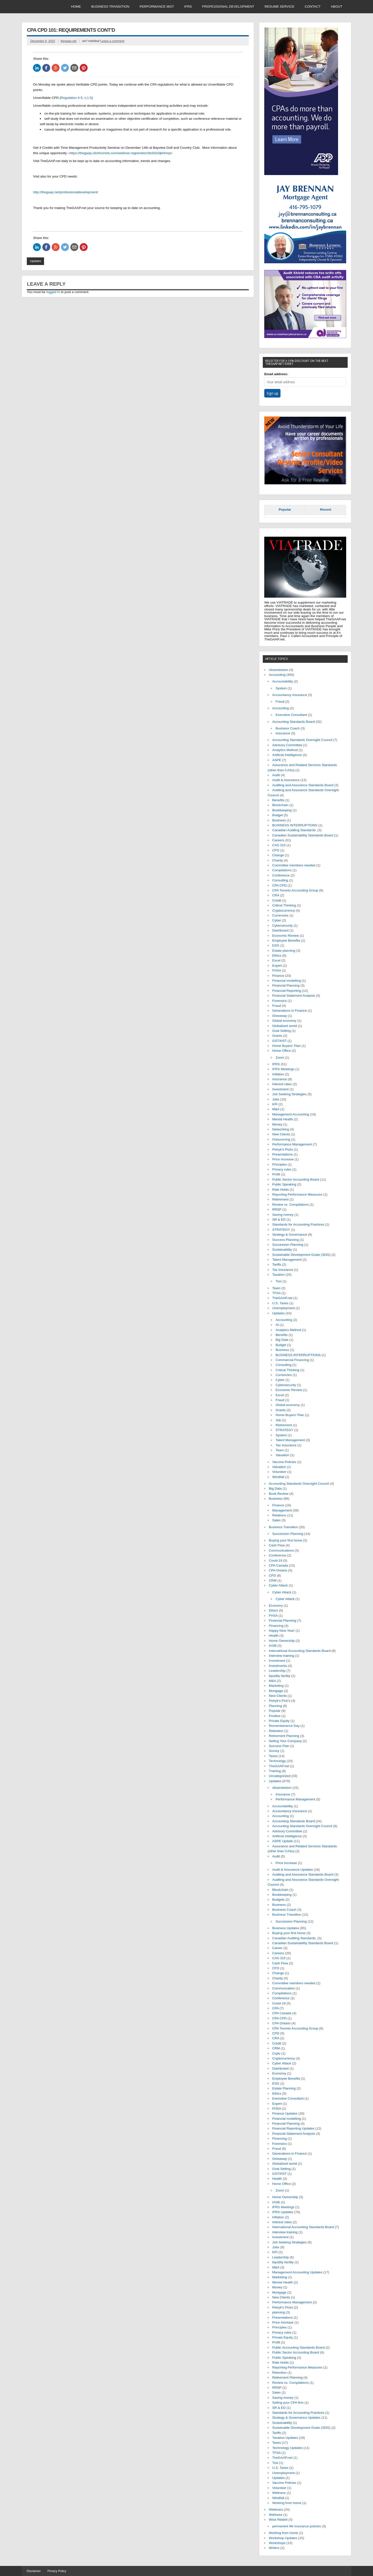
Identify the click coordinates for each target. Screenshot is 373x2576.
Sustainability (282, 1249)
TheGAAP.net (282, 1298)
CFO (275, 850)
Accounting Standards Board (293, 722)
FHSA (276, 970)
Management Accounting (290, 1114)
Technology (277, 1761)
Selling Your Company (285, 1741)
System (281, 688)
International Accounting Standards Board (300, 1651)
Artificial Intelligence (287, 755)
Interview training (281, 1656)
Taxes (273, 1756)
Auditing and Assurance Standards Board (302, 785)
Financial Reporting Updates (293, 2128)
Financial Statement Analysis (293, 995)
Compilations (282, 870)
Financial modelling (286, 980)
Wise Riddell (278, 2519)
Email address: (276, 374)
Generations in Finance (289, 1010)
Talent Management (286, 1259)
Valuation (282, 1455)
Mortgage (276, 1691)
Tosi (278, 1281)
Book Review (278, 1493)
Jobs (275, 1099)
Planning (275, 1706)
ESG (275, 945)
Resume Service (279, 6)
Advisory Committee (287, 745)
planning (278, 2312)
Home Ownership (282, 1641)
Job (278, 1420)
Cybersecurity (282, 925)
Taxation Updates (285, 2438)
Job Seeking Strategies (289, 1094)
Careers (278, 840)
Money (277, 1124)
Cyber (276, 920)
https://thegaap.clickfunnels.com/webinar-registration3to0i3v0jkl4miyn (121, 153)
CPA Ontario (278, 1570)
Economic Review (285, 935)
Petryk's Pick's (279, 1701)
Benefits (278, 800)
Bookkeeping (282, 810)
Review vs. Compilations (290, 1204)
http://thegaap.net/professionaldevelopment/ (65, 192)
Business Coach (288, 728)
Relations (279, 1515)
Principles (279, 1164)
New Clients (281, 1134)
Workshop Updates (283, 2538)
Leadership (277, 1671)
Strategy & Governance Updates (296, 2417)
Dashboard (280, 930)
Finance (278, 975)
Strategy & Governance (289, 1234)
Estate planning (283, 950)
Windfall (278, 1477)
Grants (277, 1035)
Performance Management (292, 1144)
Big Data (282, 1340)
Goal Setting (281, 1031)
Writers (274, 2548)
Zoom (280, 1057)
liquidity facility (279, 1676)
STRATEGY (281, 1229)
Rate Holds (280, 1189)
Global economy (284, 1020)
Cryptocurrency (283, 910)
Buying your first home (285, 1540)
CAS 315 (278, 845)
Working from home (286, 2503)
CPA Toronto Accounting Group (295, 890)
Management (282, 1510)
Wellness (279, 2493)
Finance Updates (284, 2113)
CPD (272, 1575)
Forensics (279, 1001)
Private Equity (279, 1721)
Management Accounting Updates (297, 2272)
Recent (325, 509)
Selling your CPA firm (287, 2402)
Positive (275, 1716)
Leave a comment (112, 41)
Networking (280, 1129)
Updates (35, 261)
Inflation (278, 1074)
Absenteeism (278, 670)
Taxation (278, 1274)
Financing (276, 1626)
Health (274, 1635)
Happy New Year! (282, 1630)
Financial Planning (285, 985)
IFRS (188, 6)
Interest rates (282, 1084)
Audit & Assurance (285, 780)
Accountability (282, 681)
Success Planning (285, 1240)
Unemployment (283, 1308)
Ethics (276, 955)
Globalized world (284, 1026)
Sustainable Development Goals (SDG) (301, 1255)
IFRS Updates (282, 2212)
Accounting (277, 675)
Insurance (283, 733)
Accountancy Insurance (289, 695)
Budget (277, 815)
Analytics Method (285, 750)
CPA (275, 2008)
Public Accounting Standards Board (298, 2347)
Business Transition (110, 6)
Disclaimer (34, 2571)
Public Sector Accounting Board (295, 1179)
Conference (280, 875)
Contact (313, 6)
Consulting (280, 880)
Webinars (276, 2509)
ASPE (276, 760)
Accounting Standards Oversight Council (302, 740)
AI (277, 1325)
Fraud (280, 701)
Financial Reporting (286, 990)
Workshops (277, 2543)
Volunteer (279, 1472)
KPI (275, 1104)
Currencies (280, 915)
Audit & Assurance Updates (292, 1869)
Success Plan (279, 1746)
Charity (277, 860)
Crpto (276, 2053)
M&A (275, 1109)
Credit (276, 900)
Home (76, 6)
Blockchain (280, 805)
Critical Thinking (284, 905)
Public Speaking (284, 1184)
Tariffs (276, 1264)
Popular (285, 509)
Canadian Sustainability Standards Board (302, 835)
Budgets (278, 1899)
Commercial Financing (292, 1360)
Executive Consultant (291, 715)
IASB (273, 1645)
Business (279, 820)
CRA (275, 895)
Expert (277, 965)
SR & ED (278, 1219)
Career (277, 1948)
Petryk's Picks (282, 1149)
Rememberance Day (284, 1726)
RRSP (276, 1209)
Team (276, 1288)
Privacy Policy (56, 2571)
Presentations (282, 1154)
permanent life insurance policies (296, 2526)
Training (275, 1771)
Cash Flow (277, 1545)
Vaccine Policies (284, 1462)
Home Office (281, 1050)
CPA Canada (278, 1565)
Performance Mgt (157, 6)
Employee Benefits (286, 940)
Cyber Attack (278, 1585)
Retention (276, 1731)
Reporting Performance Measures (297, 1194)
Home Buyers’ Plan (286, 1046)
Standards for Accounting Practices (298, 1224)
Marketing (276, 1686)
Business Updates (285, 1928)
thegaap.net (69, 41)
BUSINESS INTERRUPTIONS (294, 825)
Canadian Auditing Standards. (294, 830)
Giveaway (279, 1016)
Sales (276, 1520)
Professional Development (228, 6)
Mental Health (282, 1119)
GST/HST (279, 1041)
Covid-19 (275, 1560)
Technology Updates (287, 2448)
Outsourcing (281, 1139)
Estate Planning (283, 2088)
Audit (276, 775)
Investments (278, 1666)
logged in (53, 292)
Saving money (282, 1214)
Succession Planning (287, 1244)
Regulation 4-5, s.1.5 (76, 98)
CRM (273, 1580)
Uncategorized (280, 1776)
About (336, 6)
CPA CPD (279, 885)
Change (278, 855)
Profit (276, 1174)
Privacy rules (281, 1169)
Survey (274, 1751)
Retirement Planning (284, 1736)
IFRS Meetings (283, 1069)
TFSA (276, 1293)
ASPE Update (282, 1841)
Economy (276, 1605)
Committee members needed (293, 865)
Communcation (283, 1988)
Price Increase (283, 1159)
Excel (276, 960)
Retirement (280, 1199)
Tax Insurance (282, 1270)
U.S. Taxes (280, 1303)
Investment (280, 1089)
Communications (281, 1550)
